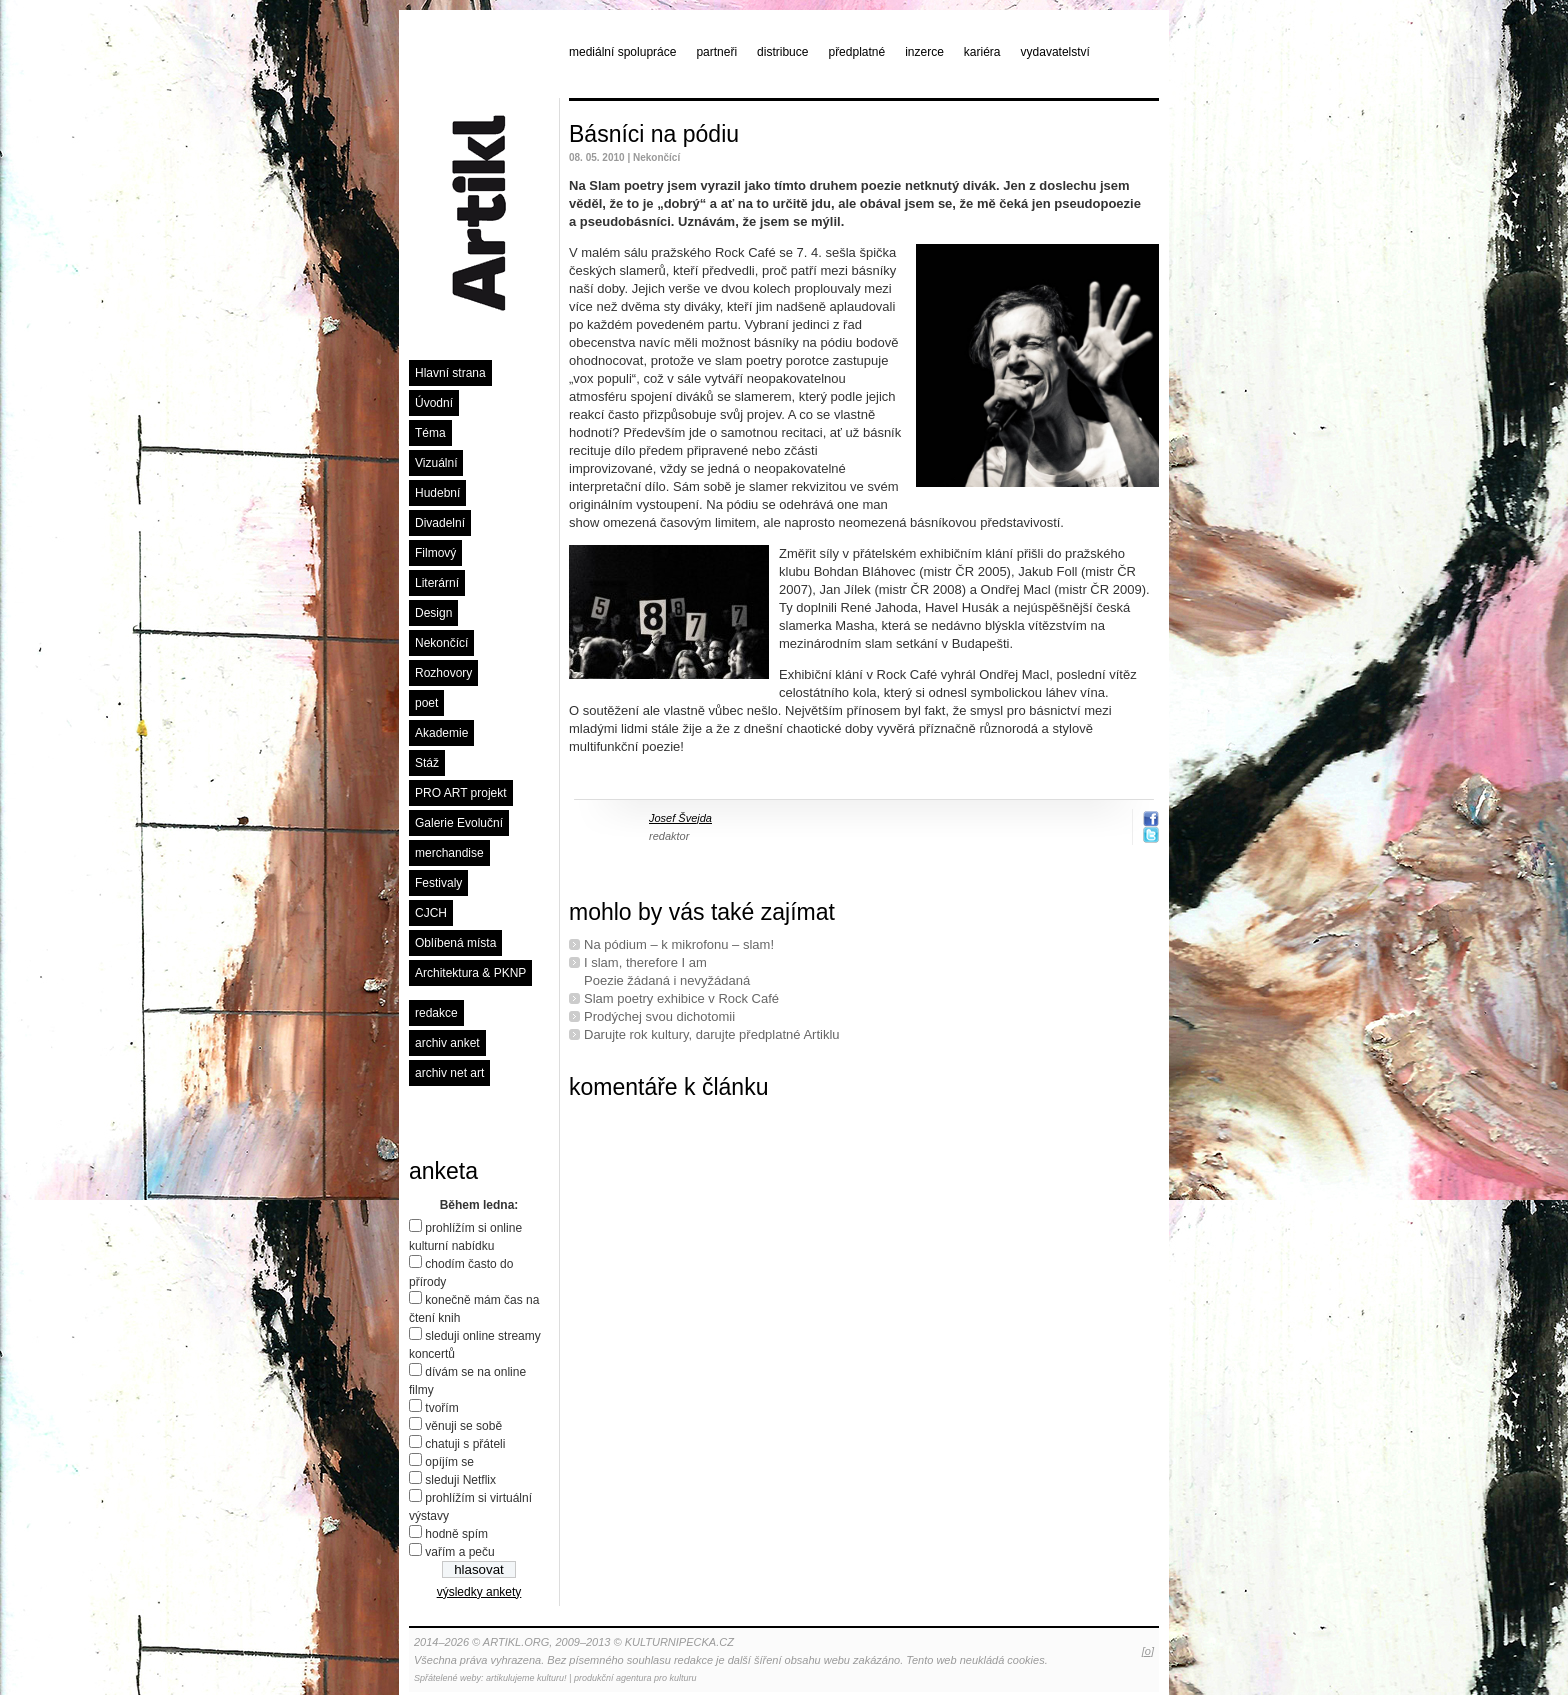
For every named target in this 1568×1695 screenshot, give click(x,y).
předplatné (856, 52)
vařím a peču (459, 1552)
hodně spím (456, 1534)
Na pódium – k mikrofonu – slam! (679, 944)
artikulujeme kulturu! (526, 1678)
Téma (430, 433)
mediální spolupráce (622, 52)
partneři (716, 52)
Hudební (437, 493)
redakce (436, 1013)
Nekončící (441, 643)
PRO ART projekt (461, 793)
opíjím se (449, 1462)
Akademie (441, 733)
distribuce (782, 52)
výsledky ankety (479, 1592)
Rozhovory (443, 673)
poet (426, 703)
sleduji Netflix (460, 1480)
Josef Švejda (680, 818)
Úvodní (434, 403)
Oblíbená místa (455, 943)
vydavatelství (1055, 52)
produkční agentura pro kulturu (635, 1678)
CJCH (431, 913)
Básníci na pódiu (654, 134)
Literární (437, 583)
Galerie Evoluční (459, 823)
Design (433, 613)
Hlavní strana (450, 373)
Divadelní (440, 523)
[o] (1148, 1651)
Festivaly (438, 883)
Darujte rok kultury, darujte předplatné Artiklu (712, 1034)
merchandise (449, 853)
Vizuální (436, 463)
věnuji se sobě (463, 1426)
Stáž (427, 763)
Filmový (435, 553)
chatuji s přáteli (465, 1444)
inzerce (924, 52)
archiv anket (447, 1043)
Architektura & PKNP (470, 973)
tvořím (441, 1408)
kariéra (982, 52)
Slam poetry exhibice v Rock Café (681, 998)
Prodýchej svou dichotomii (659, 1016)
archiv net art (449, 1073)
